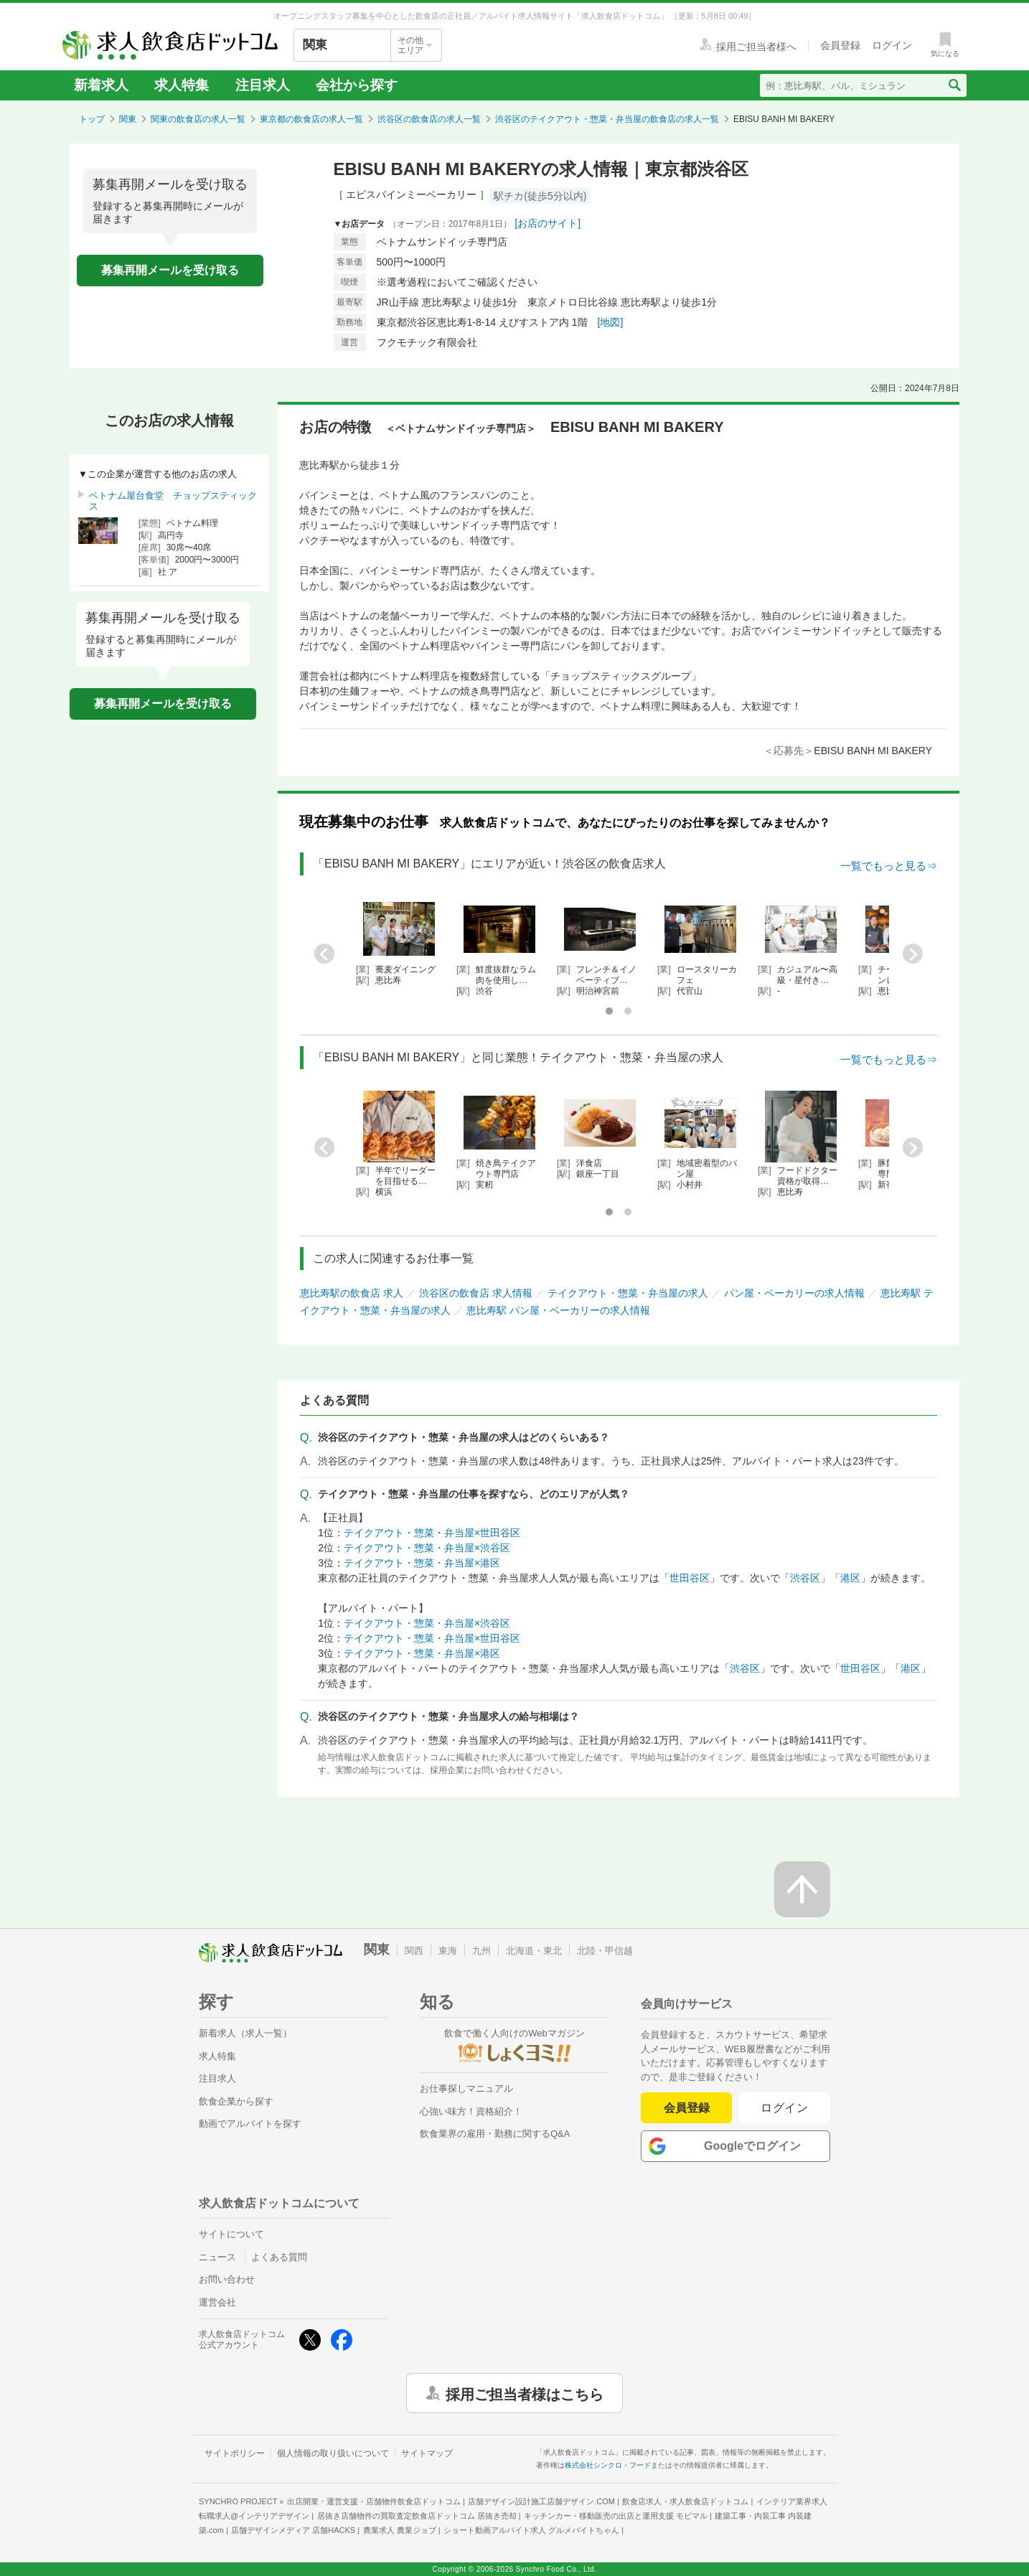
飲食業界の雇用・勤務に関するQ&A (495, 2133)
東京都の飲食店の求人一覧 (311, 119)
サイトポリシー (235, 2453)
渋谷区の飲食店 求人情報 (475, 1293)
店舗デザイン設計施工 (541, 2501)
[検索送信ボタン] (954, 85)
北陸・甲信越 (605, 1950)
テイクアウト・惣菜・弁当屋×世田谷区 (432, 1532)
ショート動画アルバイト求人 (531, 2530)
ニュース (217, 2257)
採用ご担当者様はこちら (524, 2393)
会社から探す (357, 85)
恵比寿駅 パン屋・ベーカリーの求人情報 (558, 1310)
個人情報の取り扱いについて (333, 2453)
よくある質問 (279, 2257)
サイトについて (231, 2234)
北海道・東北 (534, 1950)
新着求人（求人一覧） (245, 2033)
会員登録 (687, 2108)
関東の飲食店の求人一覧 (198, 119)
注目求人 (262, 85)
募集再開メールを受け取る (170, 270)
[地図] (611, 322)
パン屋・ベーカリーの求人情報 (794, 1293)
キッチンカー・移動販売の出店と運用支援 (616, 2515)
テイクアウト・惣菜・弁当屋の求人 (628, 1293)
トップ (92, 119)
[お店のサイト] (547, 223)
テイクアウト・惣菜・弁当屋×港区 (422, 1563)
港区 (850, 1578)
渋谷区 (805, 1578)
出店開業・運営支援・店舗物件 (374, 2501)
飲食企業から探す (236, 2101)
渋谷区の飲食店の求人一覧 (429, 119)
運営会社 (217, 2302)
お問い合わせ (227, 2279)
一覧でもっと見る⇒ (888, 866)
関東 (127, 119)
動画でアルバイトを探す (250, 2123)
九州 (481, 1950)
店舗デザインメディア (293, 2530)
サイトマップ (427, 2453)
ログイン (785, 2108)
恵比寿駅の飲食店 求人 (351, 1293)
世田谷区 (689, 1578)
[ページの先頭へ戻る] (802, 1889)
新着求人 (101, 85)
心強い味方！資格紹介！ (471, 2111)
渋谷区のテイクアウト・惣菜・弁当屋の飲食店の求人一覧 (607, 119)
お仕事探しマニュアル (466, 2088)
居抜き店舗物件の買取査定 (417, 2515)
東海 (447, 1950)
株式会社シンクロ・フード (608, 2465)
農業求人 (399, 2530)
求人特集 (181, 85)
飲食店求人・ (685, 2501)
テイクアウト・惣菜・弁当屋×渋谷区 (427, 1547)
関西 (414, 1950)
